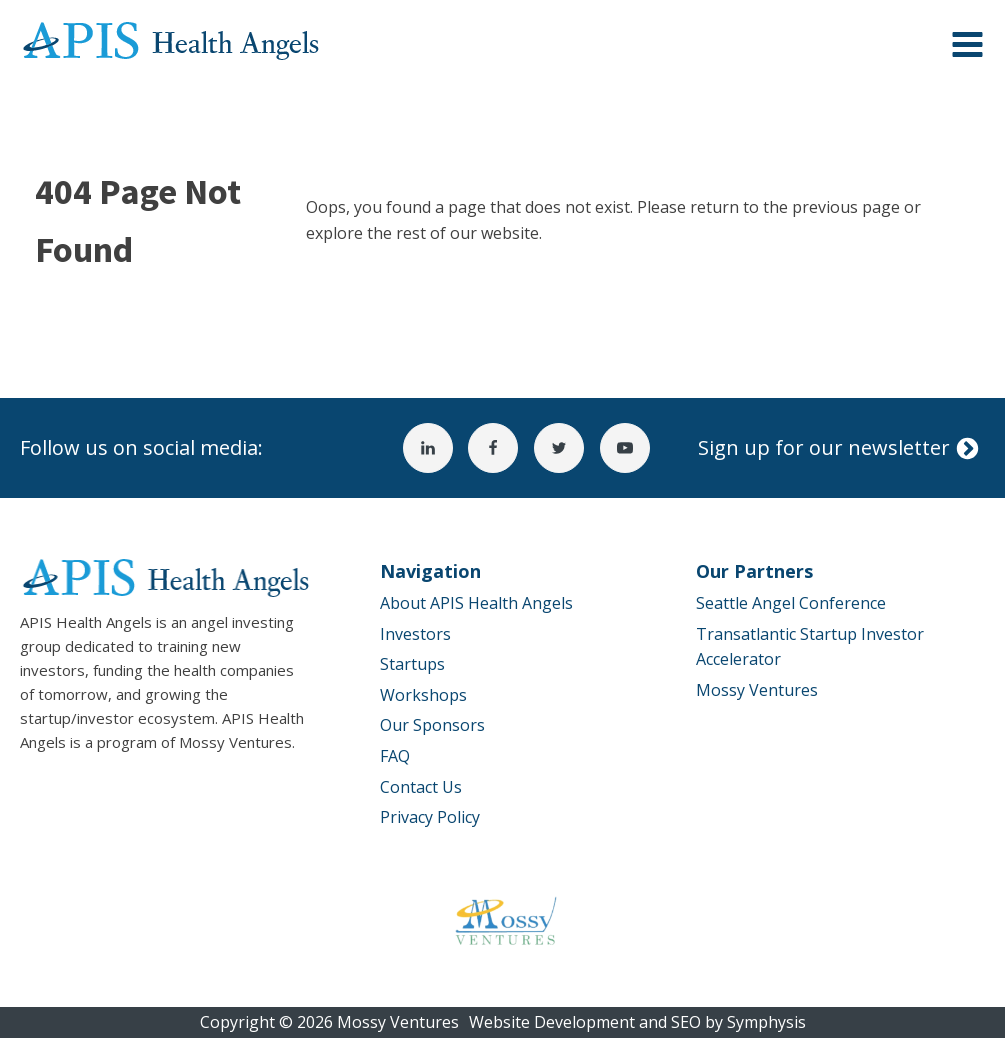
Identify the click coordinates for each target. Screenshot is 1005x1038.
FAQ (395, 756)
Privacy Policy (430, 817)
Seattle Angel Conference (791, 603)
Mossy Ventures (757, 690)
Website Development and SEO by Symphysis (637, 1022)
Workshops (423, 695)
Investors (415, 634)
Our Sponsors (432, 725)
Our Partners (754, 571)
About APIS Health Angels (476, 603)
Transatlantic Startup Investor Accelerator (810, 647)
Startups (412, 664)
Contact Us (421, 787)
